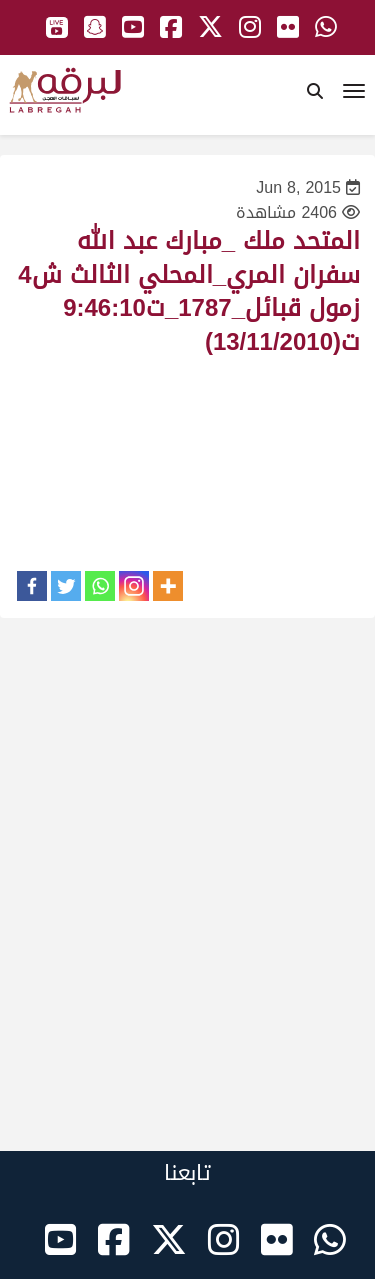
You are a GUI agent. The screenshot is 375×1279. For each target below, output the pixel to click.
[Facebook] (32, 586)
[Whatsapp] (100, 586)
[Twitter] (66, 586)
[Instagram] (134, 586)
